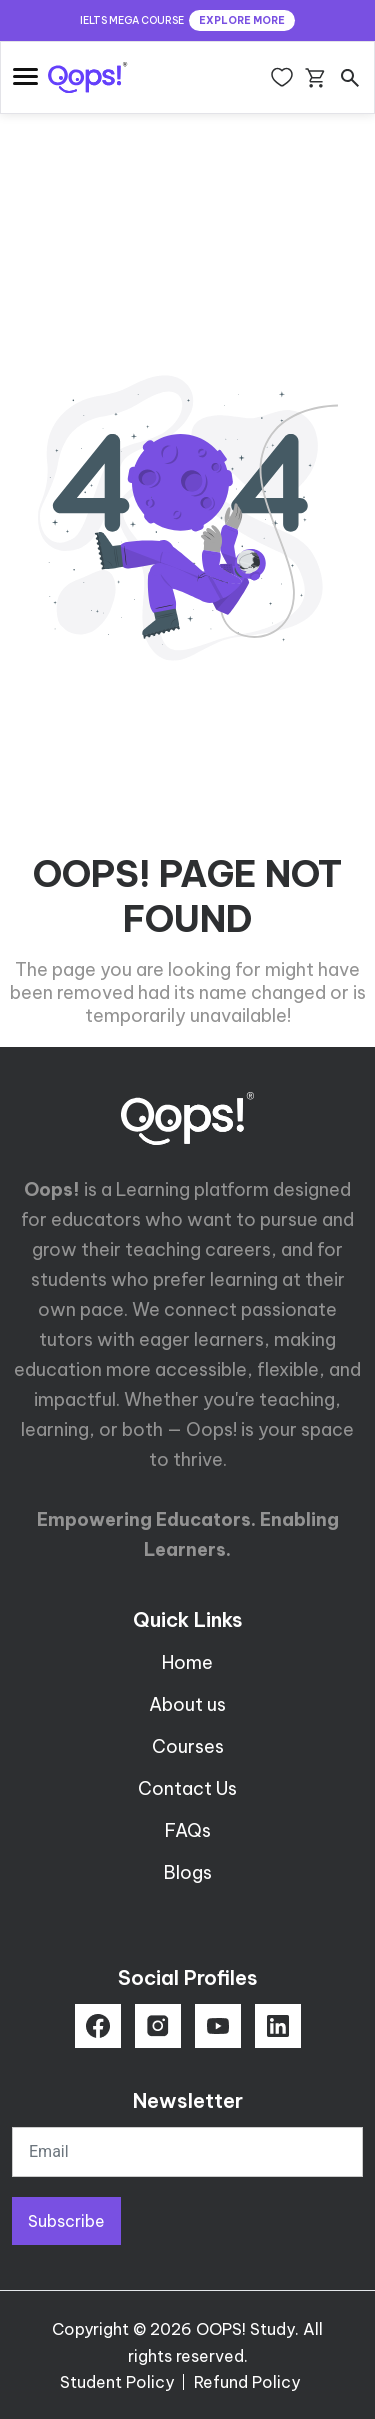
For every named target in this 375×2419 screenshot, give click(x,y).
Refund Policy (247, 2382)
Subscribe (66, 2221)
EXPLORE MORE (242, 20)
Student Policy (117, 2382)
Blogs (188, 1872)
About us (187, 1704)
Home (187, 1662)
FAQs (188, 1830)
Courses (188, 1746)
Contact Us (187, 1788)
